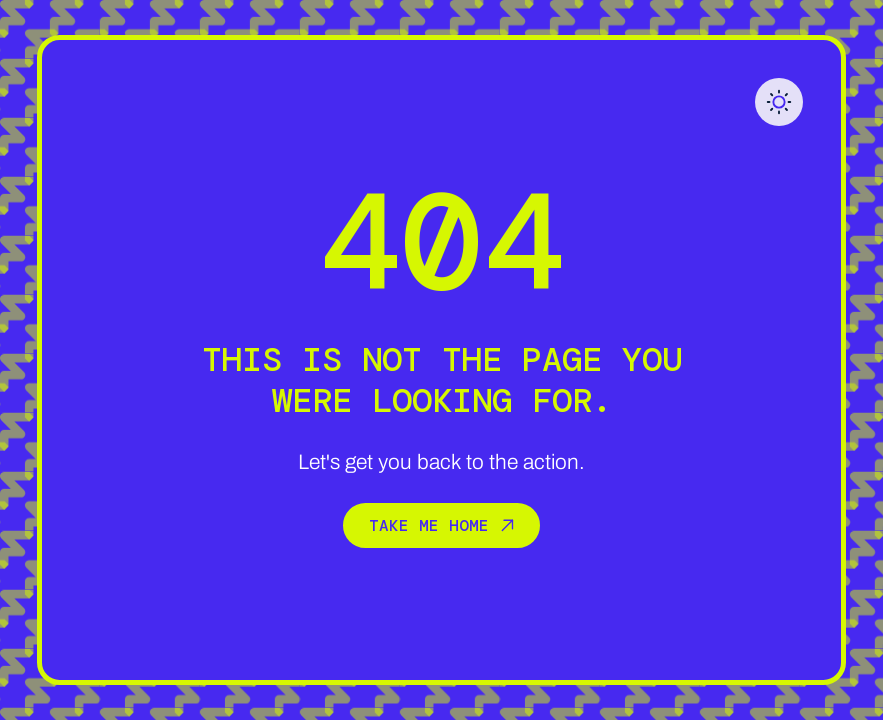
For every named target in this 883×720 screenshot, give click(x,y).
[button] (779, 102)
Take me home (441, 524)
